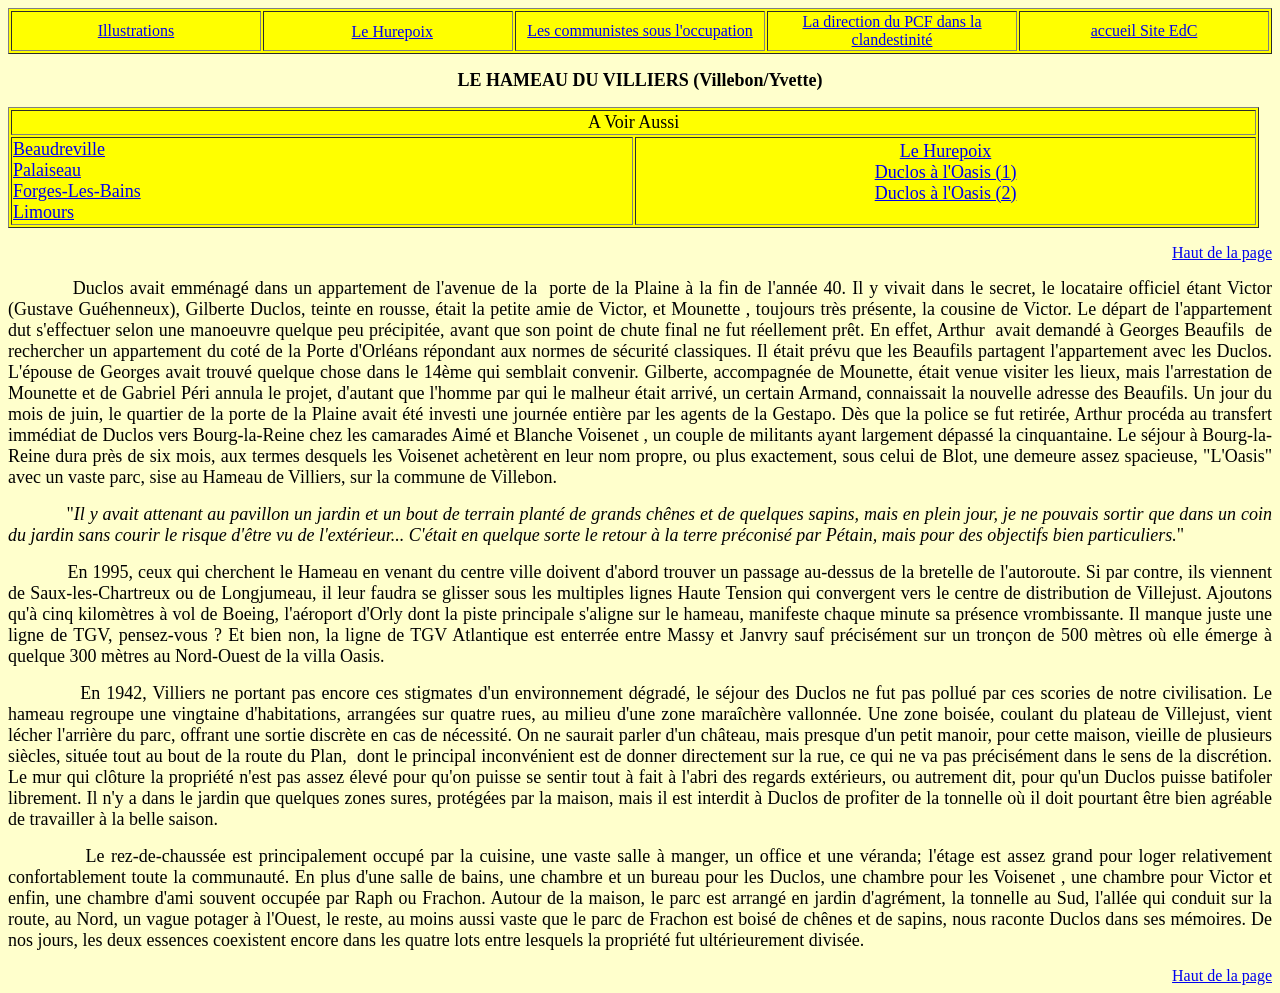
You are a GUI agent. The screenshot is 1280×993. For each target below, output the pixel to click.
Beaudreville (59, 149)
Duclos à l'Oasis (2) (946, 193)
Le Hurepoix (945, 151)
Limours (43, 212)
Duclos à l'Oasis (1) (946, 172)
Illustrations (136, 30)
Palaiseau (47, 170)
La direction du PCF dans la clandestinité (891, 30)
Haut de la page (1222, 252)
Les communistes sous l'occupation (640, 30)
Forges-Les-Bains (77, 191)
